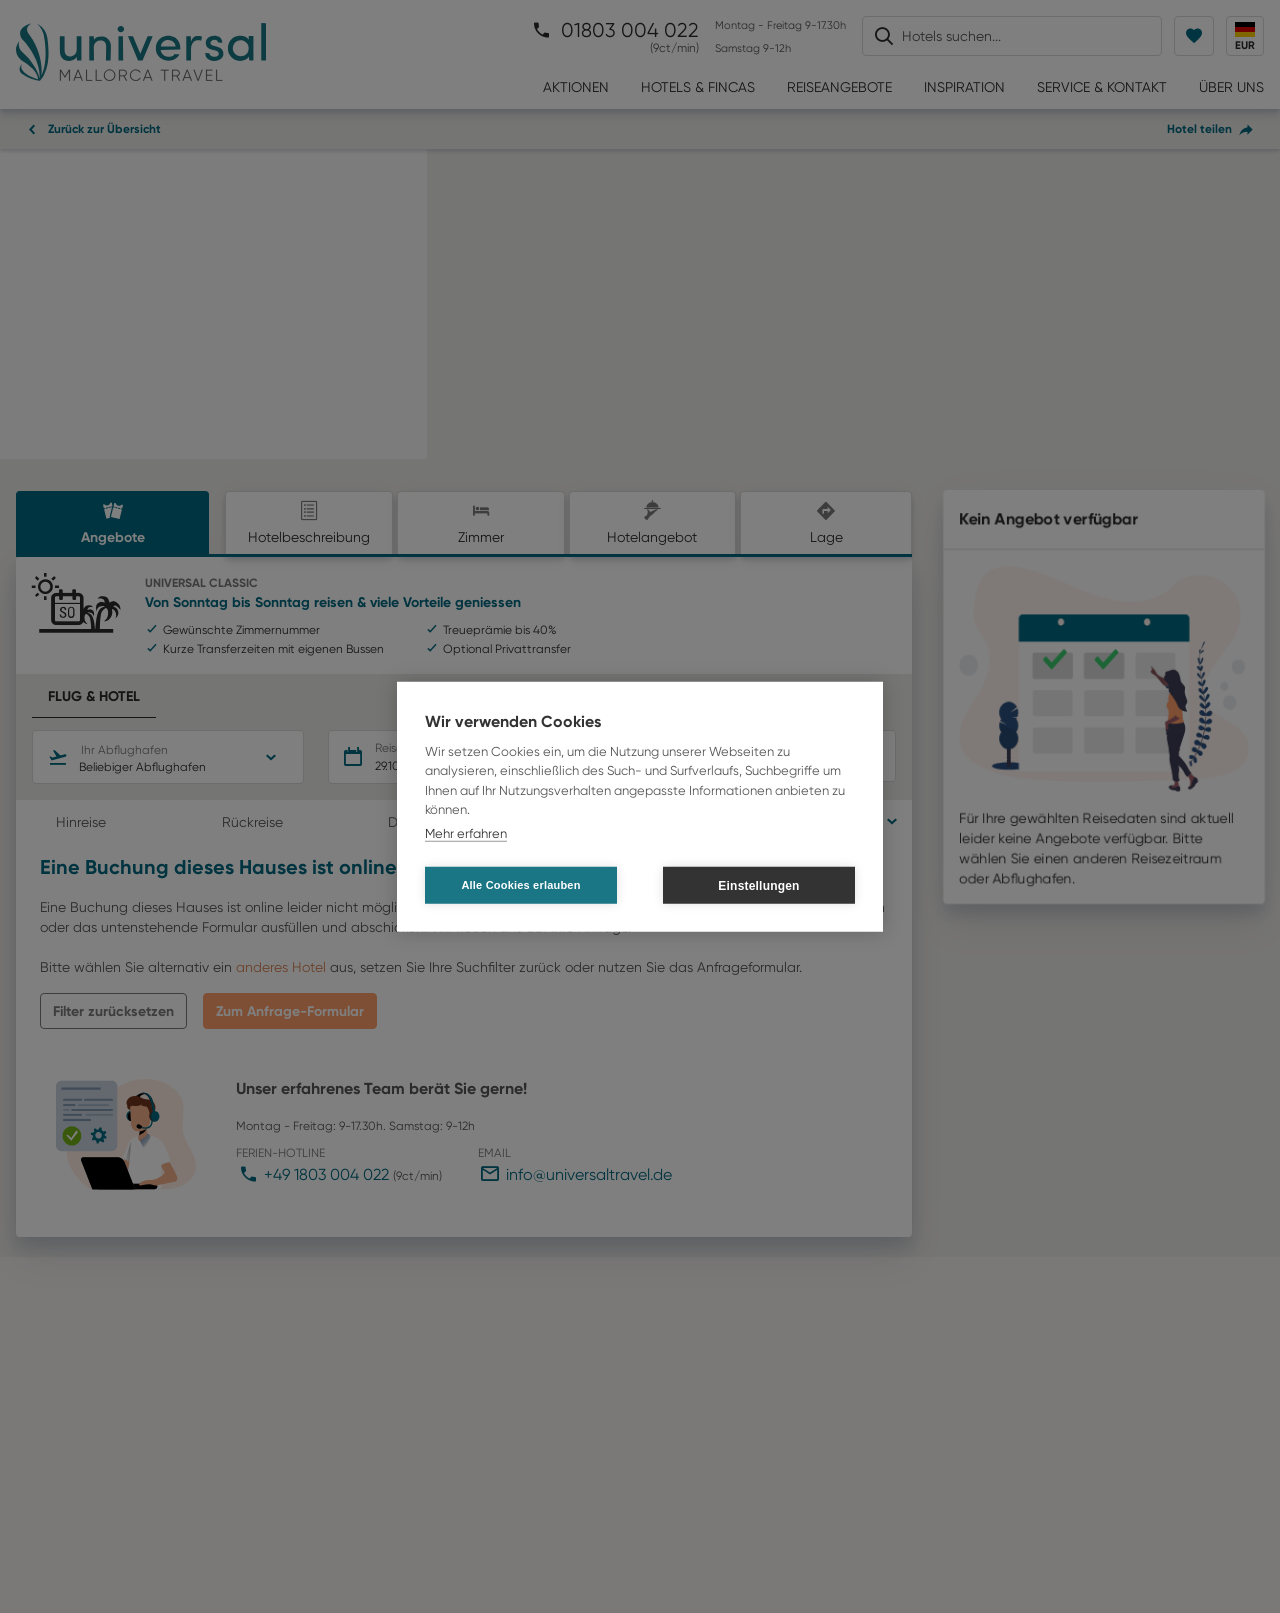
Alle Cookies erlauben (520, 885)
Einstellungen (758, 885)
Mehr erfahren (466, 832)
